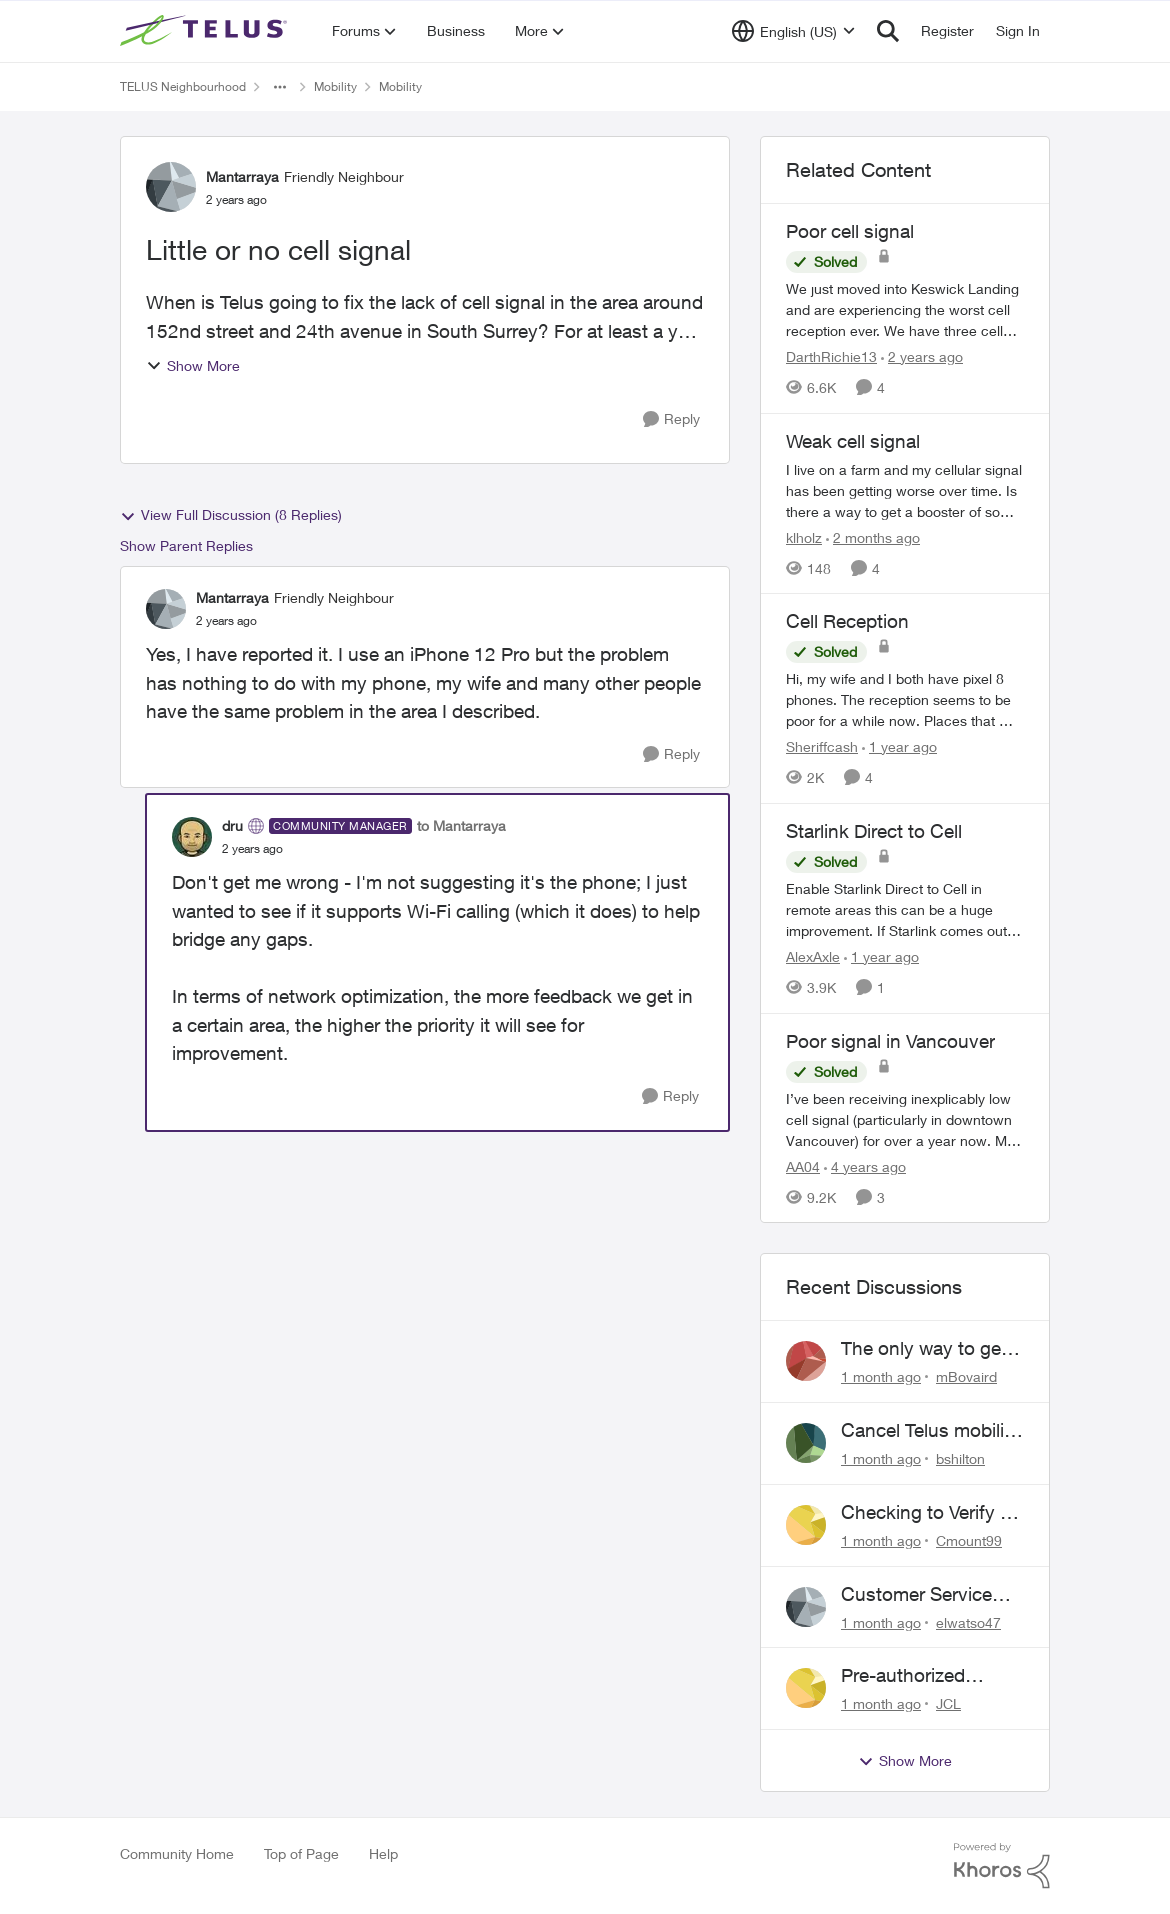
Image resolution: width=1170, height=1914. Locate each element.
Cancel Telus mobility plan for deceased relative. (930, 1431)
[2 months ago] (873, 536)
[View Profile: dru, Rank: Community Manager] (192, 837)
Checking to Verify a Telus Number (925, 1513)
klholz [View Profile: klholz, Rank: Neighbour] (804, 536)
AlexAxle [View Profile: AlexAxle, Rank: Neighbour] (813, 956)
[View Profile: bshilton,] (806, 1443)
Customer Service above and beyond (920, 1595)
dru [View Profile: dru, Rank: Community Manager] (232, 825)
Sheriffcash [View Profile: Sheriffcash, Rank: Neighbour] (822, 746)
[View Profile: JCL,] (806, 1688)
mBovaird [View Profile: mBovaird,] (966, 1376)
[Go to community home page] (206, 31)
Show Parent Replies (186, 545)
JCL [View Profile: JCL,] (948, 1703)
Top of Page (301, 1853)
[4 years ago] (865, 1165)
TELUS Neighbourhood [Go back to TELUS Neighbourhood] (183, 86)
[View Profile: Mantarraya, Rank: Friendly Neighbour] (171, 187)
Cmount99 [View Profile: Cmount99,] (969, 1540)
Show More (193, 365)
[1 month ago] (881, 1376)
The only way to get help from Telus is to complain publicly (926, 1349)
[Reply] (671, 419)
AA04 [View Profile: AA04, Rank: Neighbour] (803, 1165)
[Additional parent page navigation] (280, 87)
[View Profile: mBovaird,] (806, 1361)
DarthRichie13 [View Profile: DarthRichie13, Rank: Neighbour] (831, 356)
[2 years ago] (922, 356)
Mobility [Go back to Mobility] (335, 86)
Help (383, 1853)
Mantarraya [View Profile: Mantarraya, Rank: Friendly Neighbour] (242, 176)
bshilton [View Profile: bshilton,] (960, 1458)
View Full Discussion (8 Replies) (231, 515)
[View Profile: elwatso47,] (806, 1607)
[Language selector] (793, 31)
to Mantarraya (461, 825)
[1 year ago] (899, 746)
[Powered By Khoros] (1002, 1866)
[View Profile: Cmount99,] (806, 1525)
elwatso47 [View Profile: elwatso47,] (968, 1621)
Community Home (177, 1853)
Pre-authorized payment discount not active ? (917, 1676)
